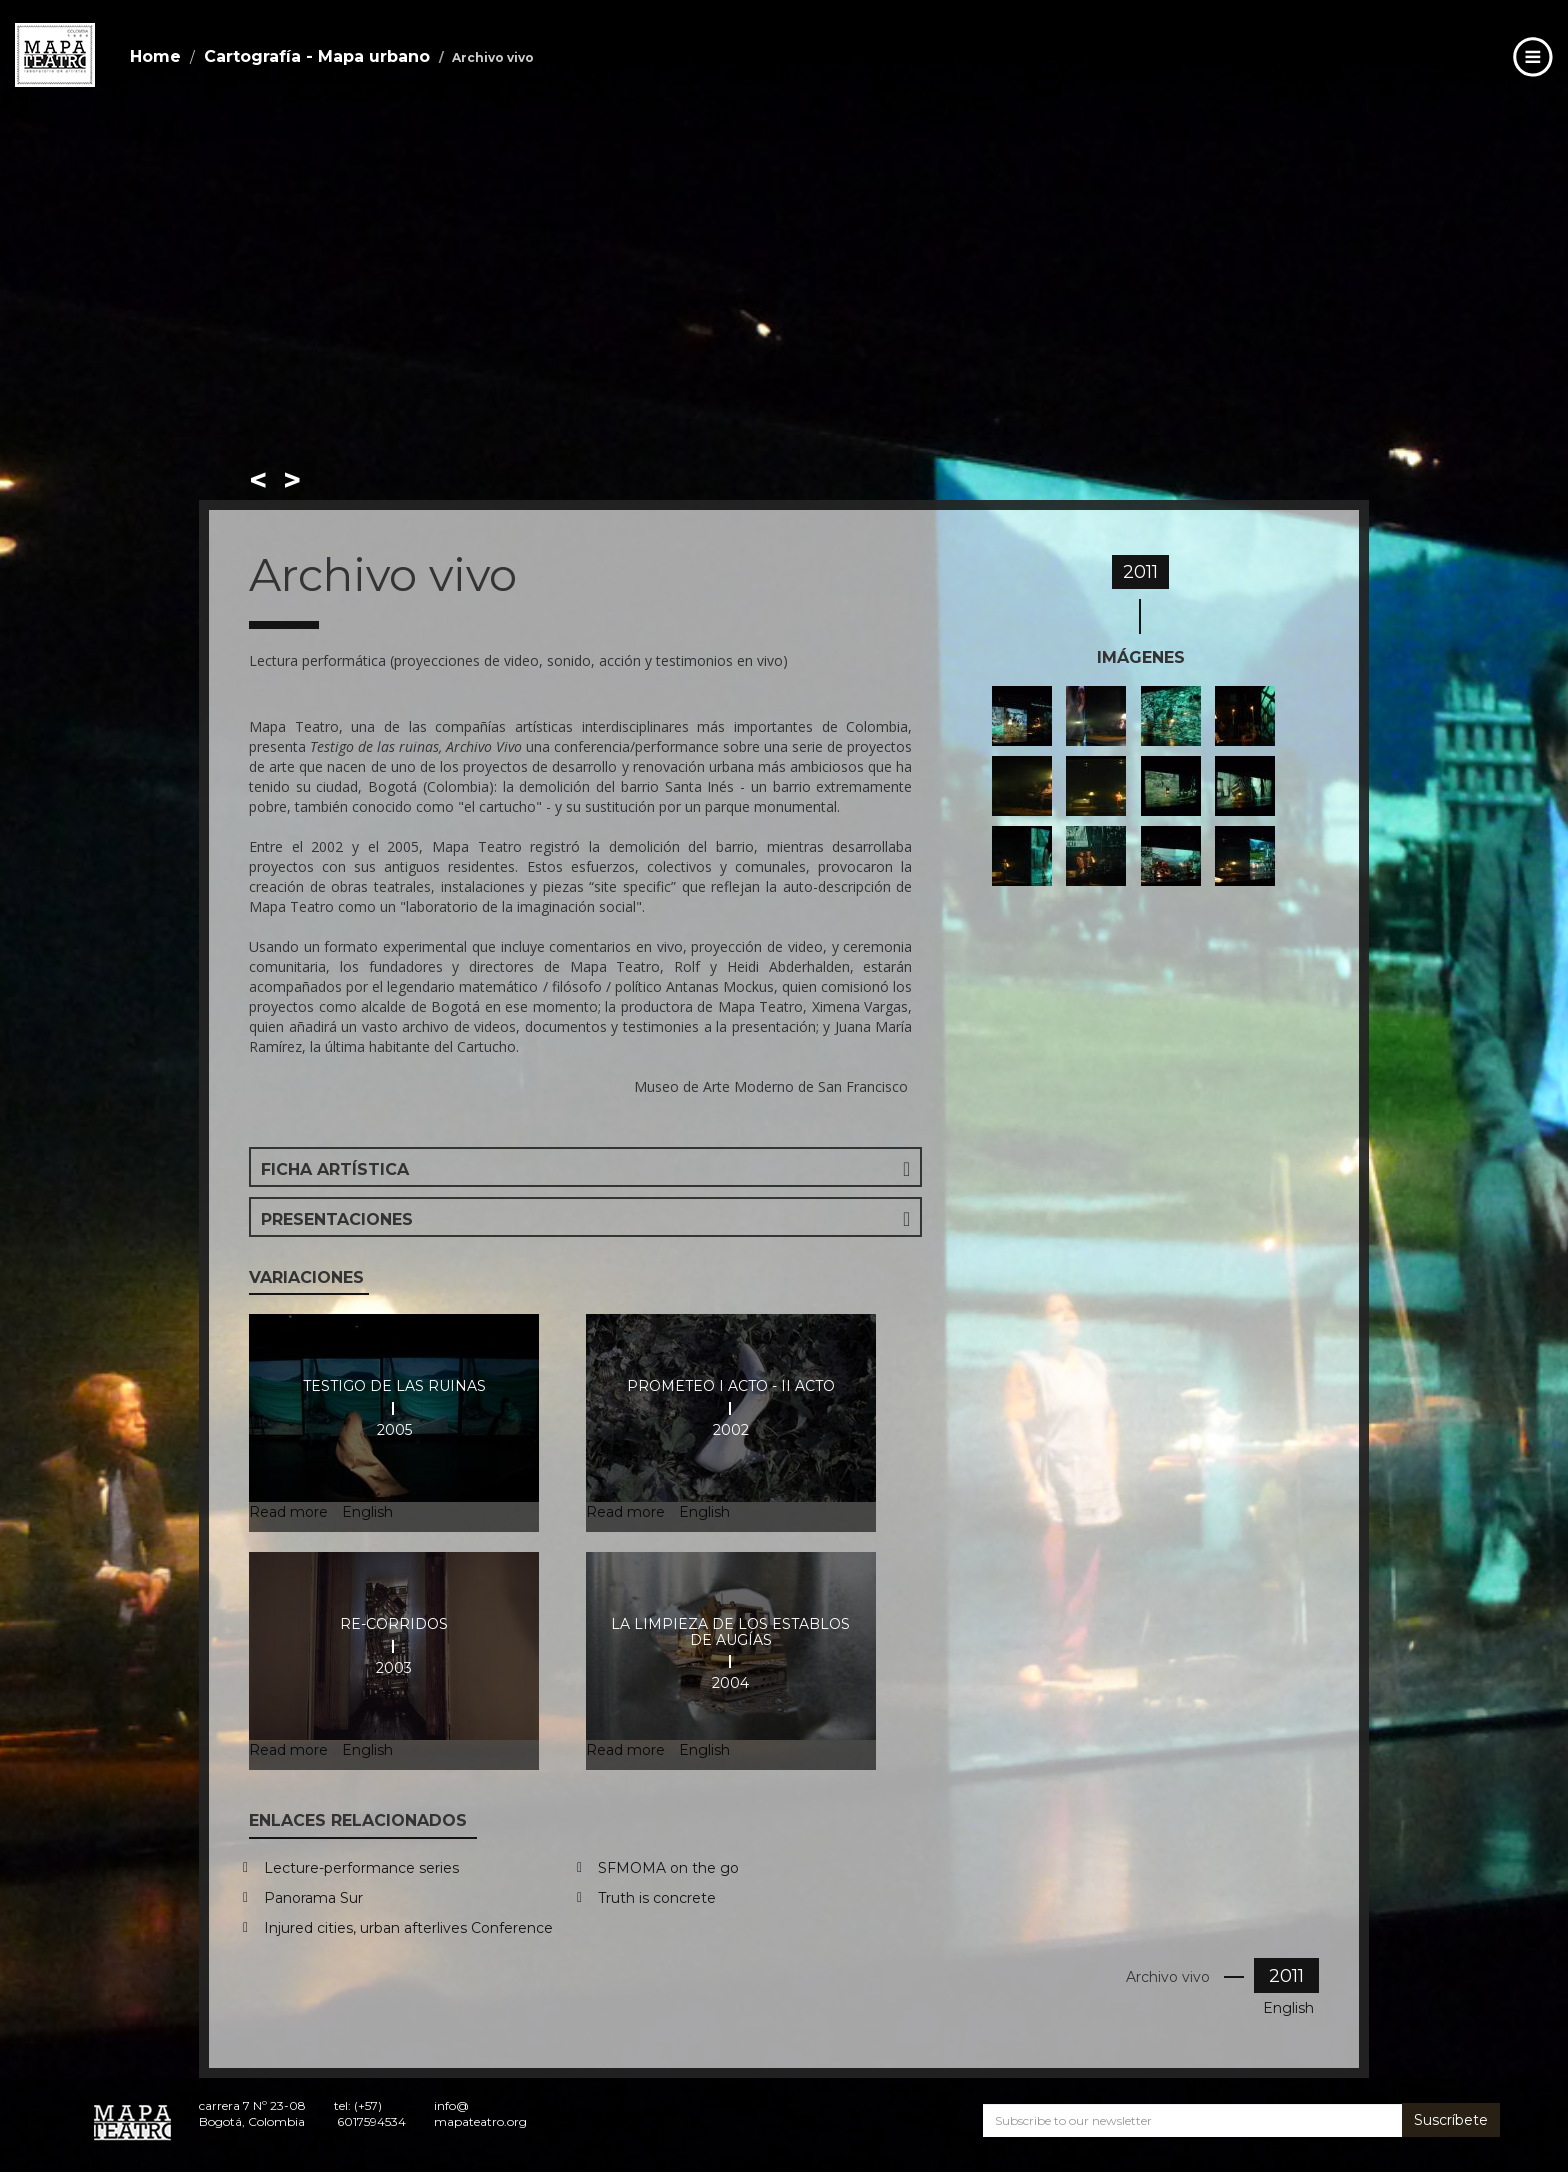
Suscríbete (1451, 2120)
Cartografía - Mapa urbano (317, 56)
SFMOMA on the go (668, 1868)
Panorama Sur (313, 1898)
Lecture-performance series (361, 1868)
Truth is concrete (657, 1898)
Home (155, 56)
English (1288, 2008)
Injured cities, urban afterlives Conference (408, 1928)
